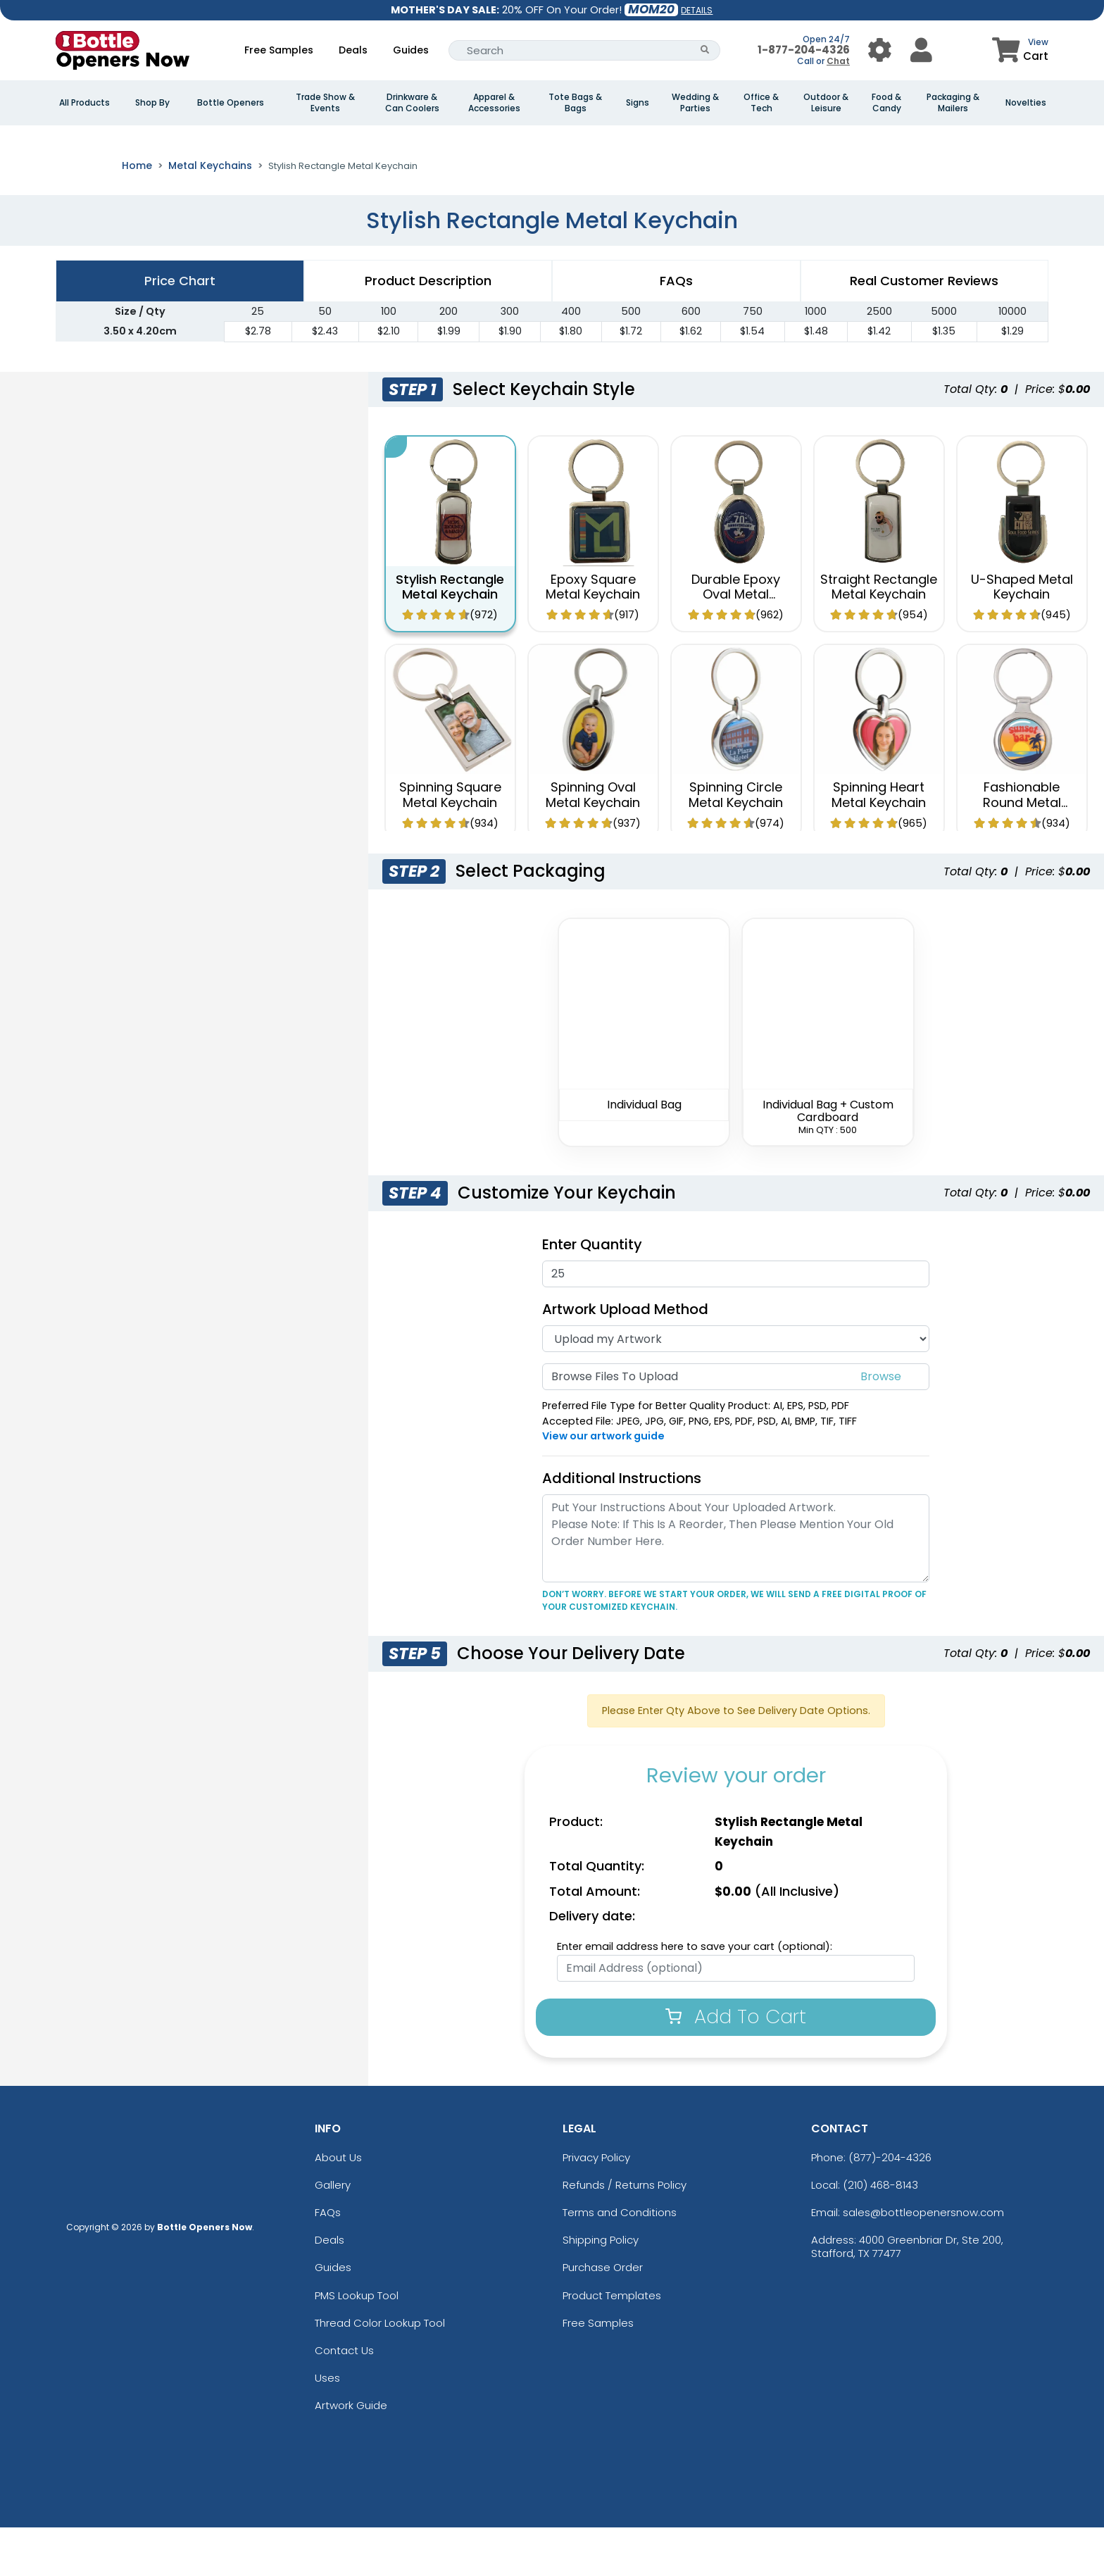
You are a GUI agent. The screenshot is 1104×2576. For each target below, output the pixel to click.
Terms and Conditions (620, 2261)
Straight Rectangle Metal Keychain (878, 635)
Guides (411, 50)
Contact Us (344, 2399)
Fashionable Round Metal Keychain (1022, 851)
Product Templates (612, 2344)
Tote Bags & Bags (575, 103)
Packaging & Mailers (953, 103)
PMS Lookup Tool (357, 2344)
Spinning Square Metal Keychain (450, 844)
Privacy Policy (596, 2206)
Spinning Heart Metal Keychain (879, 844)
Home (137, 215)
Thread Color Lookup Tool (380, 2372)
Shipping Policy (601, 2289)
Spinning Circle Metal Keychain (736, 844)
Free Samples (278, 50)
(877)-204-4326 (890, 2206)
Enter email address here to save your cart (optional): (694, 1996)
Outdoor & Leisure (825, 103)
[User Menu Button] (880, 50)
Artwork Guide (351, 2454)
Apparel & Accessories (494, 103)
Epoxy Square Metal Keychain (593, 635)
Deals (353, 50)
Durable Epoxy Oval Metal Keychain (735, 643)
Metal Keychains (210, 215)
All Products (84, 102)
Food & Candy (886, 103)
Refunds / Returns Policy (624, 2234)
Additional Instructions (621, 1527)
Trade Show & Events (325, 103)
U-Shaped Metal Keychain (1022, 635)
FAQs (328, 2261)
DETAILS (697, 10)
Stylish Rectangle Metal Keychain (450, 635)
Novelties (1025, 102)
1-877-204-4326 (804, 49)
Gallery (333, 2234)
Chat (838, 61)
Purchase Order (603, 2316)
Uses (327, 2427)
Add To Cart (735, 2066)
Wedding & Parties (695, 103)
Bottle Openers (230, 102)
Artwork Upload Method (625, 1358)
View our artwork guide (603, 1485)
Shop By (152, 102)
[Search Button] (705, 50)
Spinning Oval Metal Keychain (593, 844)
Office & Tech (761, 103)
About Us (338, 2206)
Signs (637, 102)
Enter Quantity (592, 1293)
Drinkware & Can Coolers (412, 103)
